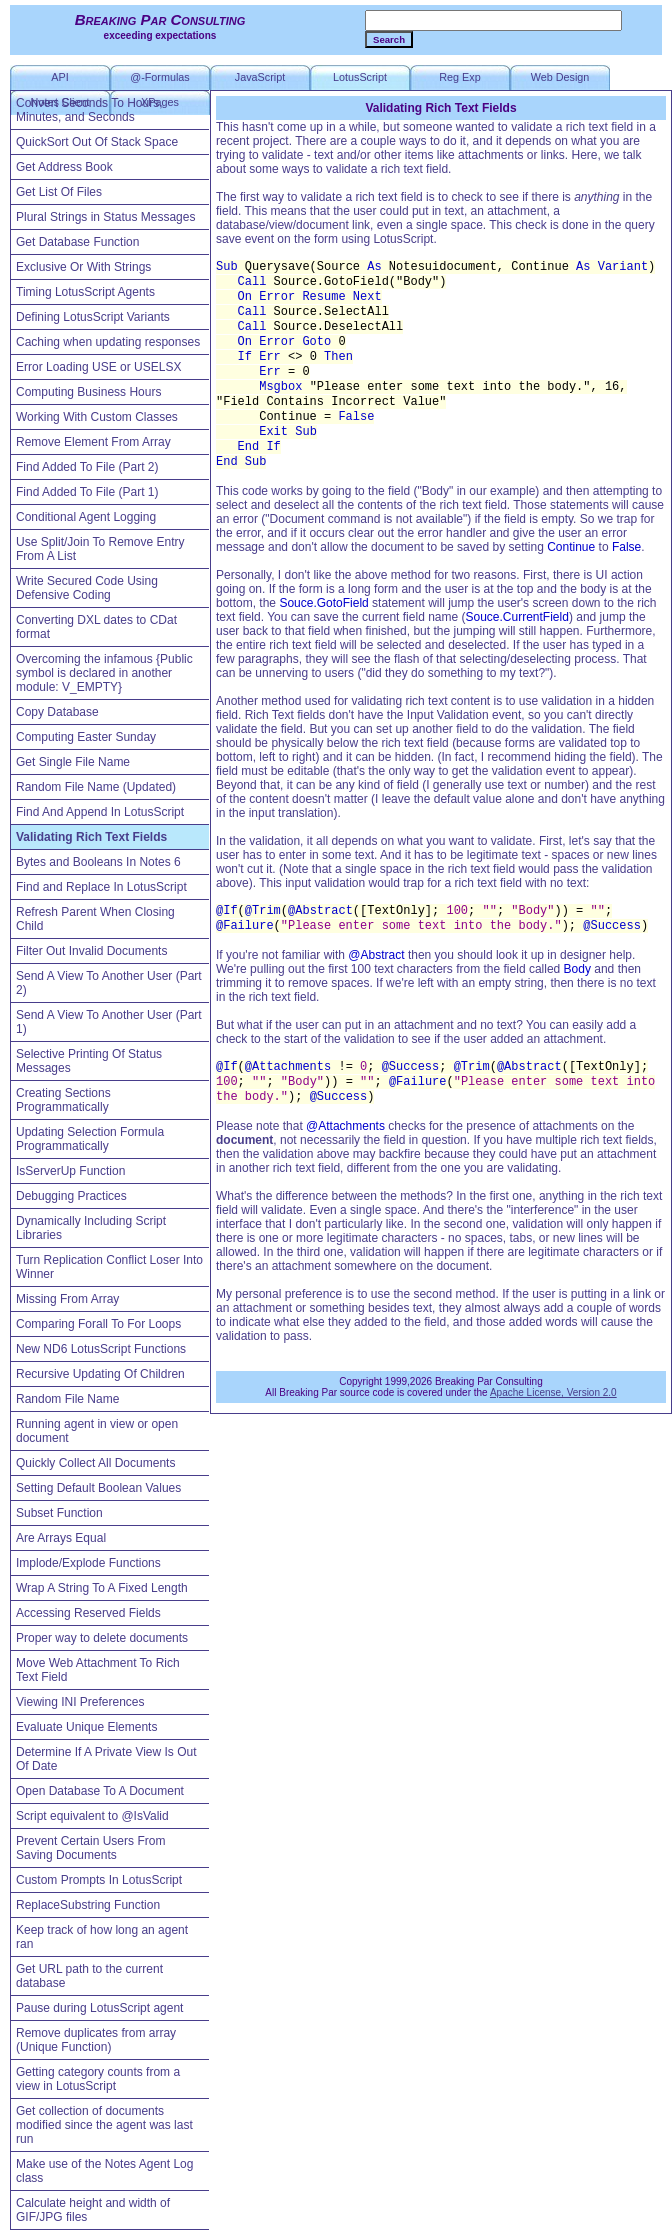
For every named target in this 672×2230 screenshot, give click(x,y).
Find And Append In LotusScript (100, 812)
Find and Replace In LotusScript (101, 887)
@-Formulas (160, 77)
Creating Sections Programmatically (63, 1100)
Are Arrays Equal (61, 1538)
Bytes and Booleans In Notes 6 (98, 862)
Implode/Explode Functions (88, 1563)
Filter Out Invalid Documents (91, 951)
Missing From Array (67, 1299)
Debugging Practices (71, 1196)
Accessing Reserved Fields (88, 1613)
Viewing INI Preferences (80, 1702)
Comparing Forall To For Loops (98, 1324)
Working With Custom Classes (97, 417)
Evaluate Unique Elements (86, 1727)
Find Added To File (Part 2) (87, 467)
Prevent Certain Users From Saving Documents (90, 1848)
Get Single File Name (73, 762)
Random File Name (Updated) (96, 787)
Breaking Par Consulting (160, 19)
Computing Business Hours (88, 392)
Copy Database (57, 712)
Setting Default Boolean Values (98, 1488)
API (59, 77)
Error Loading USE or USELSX (98, 367)
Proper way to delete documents (102, 1638)
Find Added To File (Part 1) (87, 492)
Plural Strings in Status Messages (105, 217)
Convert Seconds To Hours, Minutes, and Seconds (89, 110)
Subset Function (59, 1513)
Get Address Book (64, 167)
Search (389, 39)
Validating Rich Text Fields (91, 837)
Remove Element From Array (93, 442)
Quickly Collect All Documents (95, 1463)
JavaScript (260, 77)
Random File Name (67, 1399)
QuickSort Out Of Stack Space (97, 142)
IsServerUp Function (70, 1171)
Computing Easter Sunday (86, 737)
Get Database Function (77, 242)
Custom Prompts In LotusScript (99, 1880)
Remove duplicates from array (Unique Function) (96, 2040)
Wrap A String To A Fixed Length (102, 1588)
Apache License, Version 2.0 (553, 1392)
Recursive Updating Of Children (100, 1374)
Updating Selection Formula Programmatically (90, 1139)
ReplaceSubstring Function (88, 1905)
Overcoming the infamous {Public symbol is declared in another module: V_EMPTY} (104, 673)
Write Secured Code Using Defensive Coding (87, 588)
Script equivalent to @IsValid (92, 1816)
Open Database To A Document (100, 1791)
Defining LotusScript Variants (93, 317)
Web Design (560, 77)
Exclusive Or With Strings (83, 267)
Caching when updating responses (108, 342)
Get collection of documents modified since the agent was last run (104, 2125)
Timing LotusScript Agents (85, 292)
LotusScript (360, 77)
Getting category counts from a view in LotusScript (98, 2079)
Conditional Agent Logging (86, 517)
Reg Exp (459, 77)
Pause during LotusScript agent (99, 2008)
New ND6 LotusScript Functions (101, 1349)
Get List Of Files (59, 192)
